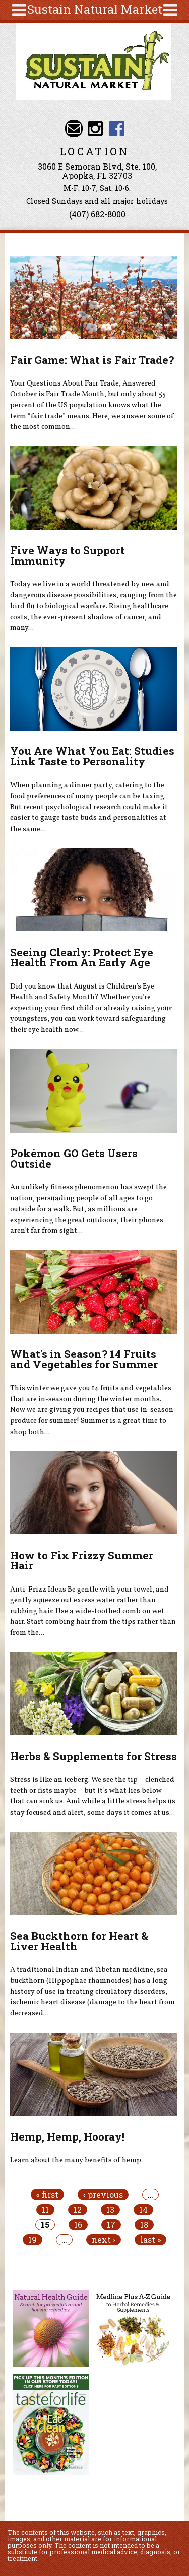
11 (45, 2210)
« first (47, 2194)
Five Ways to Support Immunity (67, 555)
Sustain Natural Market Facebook (117, 128)
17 (111, 2225)
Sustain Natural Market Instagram (95, 128)
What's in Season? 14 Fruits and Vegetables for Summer (84, 1359)
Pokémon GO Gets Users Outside (74, 1158)
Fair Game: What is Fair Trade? (92, 360)
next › (103, 2240)
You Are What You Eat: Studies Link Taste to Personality (92, 756)
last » (150, 2240)
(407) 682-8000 (97, 214)
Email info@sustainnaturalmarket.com (74, 128)
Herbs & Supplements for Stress (93, 1756)
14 (143, 2210)
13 (110, 2210)
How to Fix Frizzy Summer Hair (81, 1560)
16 (78, 2225)
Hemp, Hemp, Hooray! (67, 2136)
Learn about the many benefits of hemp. (76, 2160)
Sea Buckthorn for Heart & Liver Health (79, 1941)
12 (78, 2210)
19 (32, 2240)
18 (144, 2225)
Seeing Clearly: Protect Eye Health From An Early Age (81, 957)
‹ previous (103, 2194)
